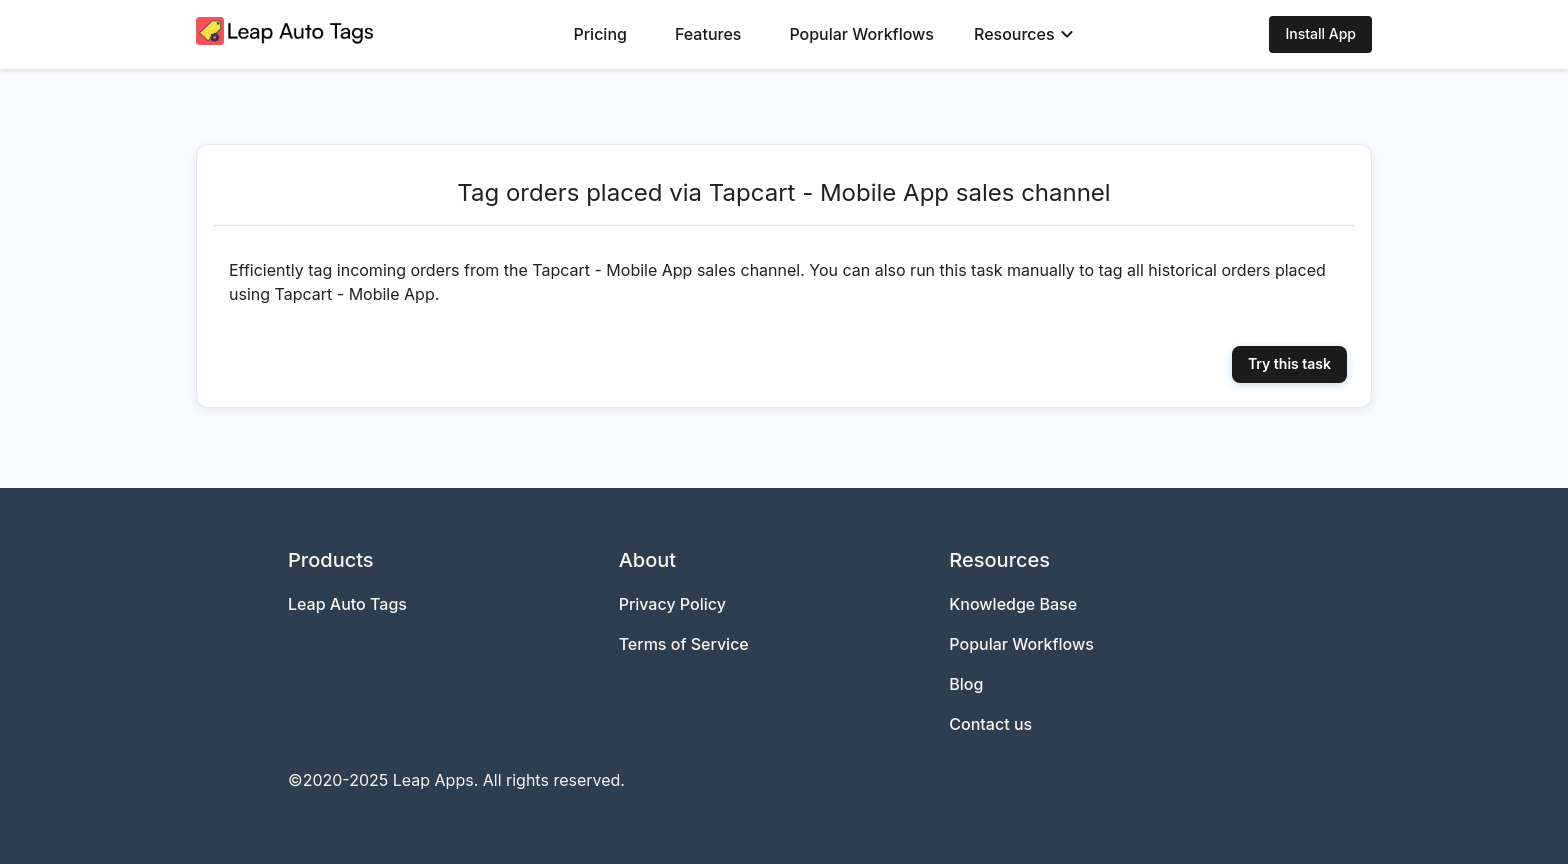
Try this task (1289, 363)
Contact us (990, 724)
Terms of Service (684, 644)
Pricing (600, 34)
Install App (1320, 33)
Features (708, 34)
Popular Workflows (861, 34)
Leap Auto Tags (347, 604)
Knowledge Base (1013, 604)
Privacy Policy (672, 604)
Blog (966, 684)
